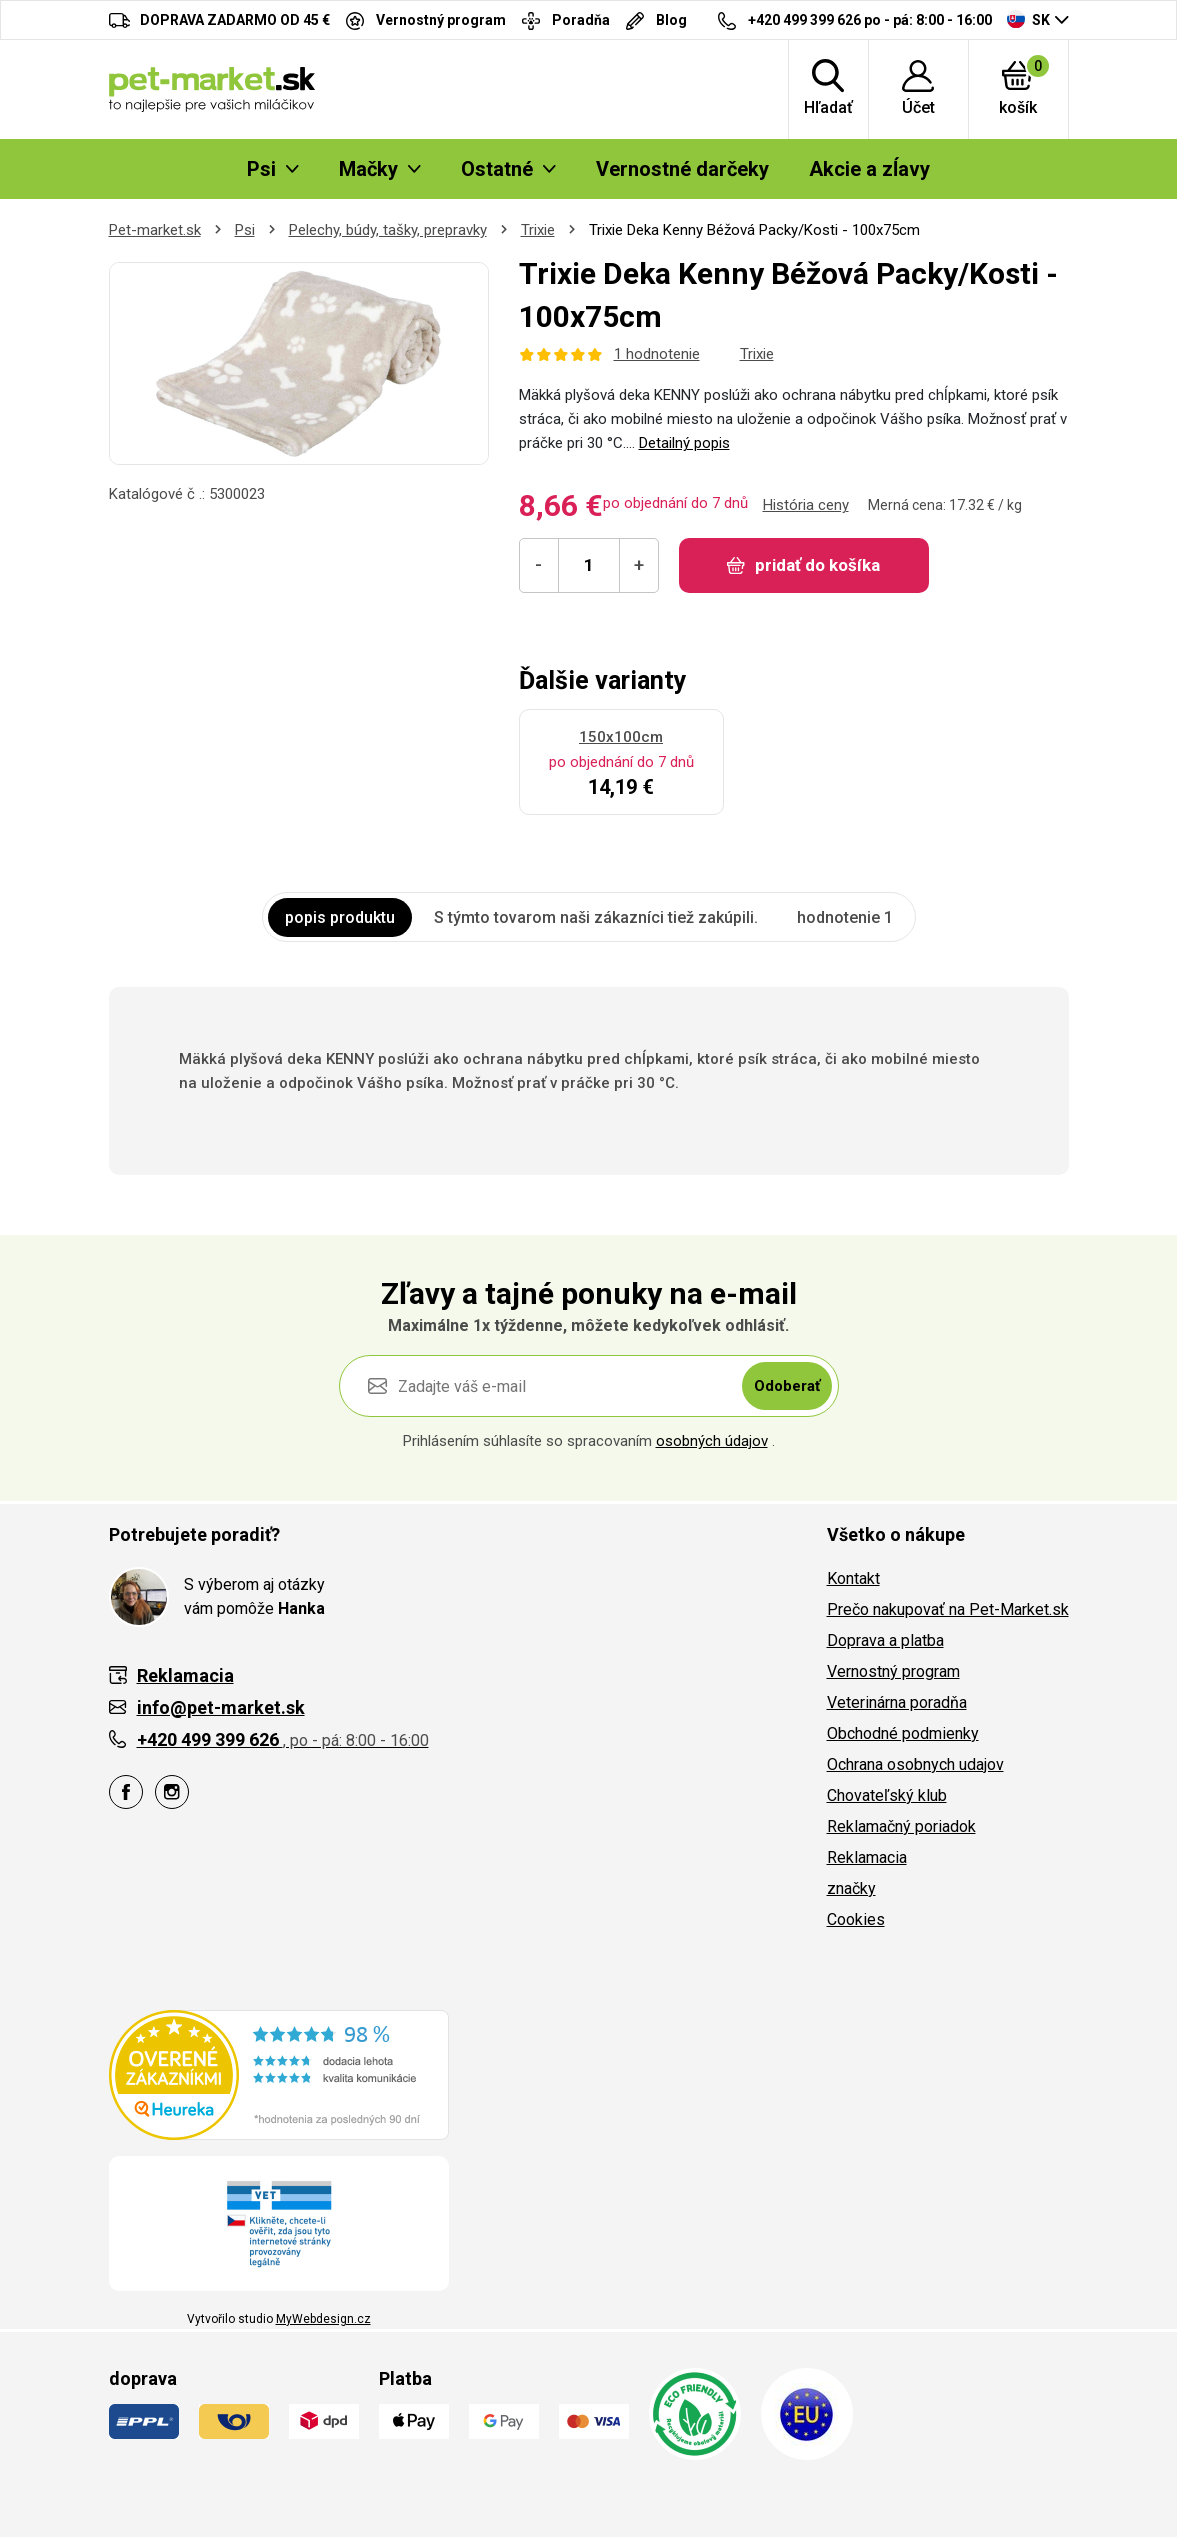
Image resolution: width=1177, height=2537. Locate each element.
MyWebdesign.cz (323, 2319)
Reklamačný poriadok (901, 1826)
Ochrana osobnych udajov (915, 1764)
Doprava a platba (885, 1640)
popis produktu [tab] (340, 917)
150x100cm (621, 737)
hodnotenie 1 (845, 917)
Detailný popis (684, 443)
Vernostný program (893, 1671)
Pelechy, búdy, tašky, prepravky (388, 230)
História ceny (806, 505)
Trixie (538, 230)
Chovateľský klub (887, 1795)
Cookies (856, 1919)
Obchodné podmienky (903, 1733)
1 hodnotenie (657, 354)
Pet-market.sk (155, 230)
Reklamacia (867, 1857)
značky (851, 1888)
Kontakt (853, 1578)
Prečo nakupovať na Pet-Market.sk (948, 1609)
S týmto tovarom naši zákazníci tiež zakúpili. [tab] (596, 917)
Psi (245, 230)
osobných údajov (712, 1441)
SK (1028, 19)
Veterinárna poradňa (897, 1702)
